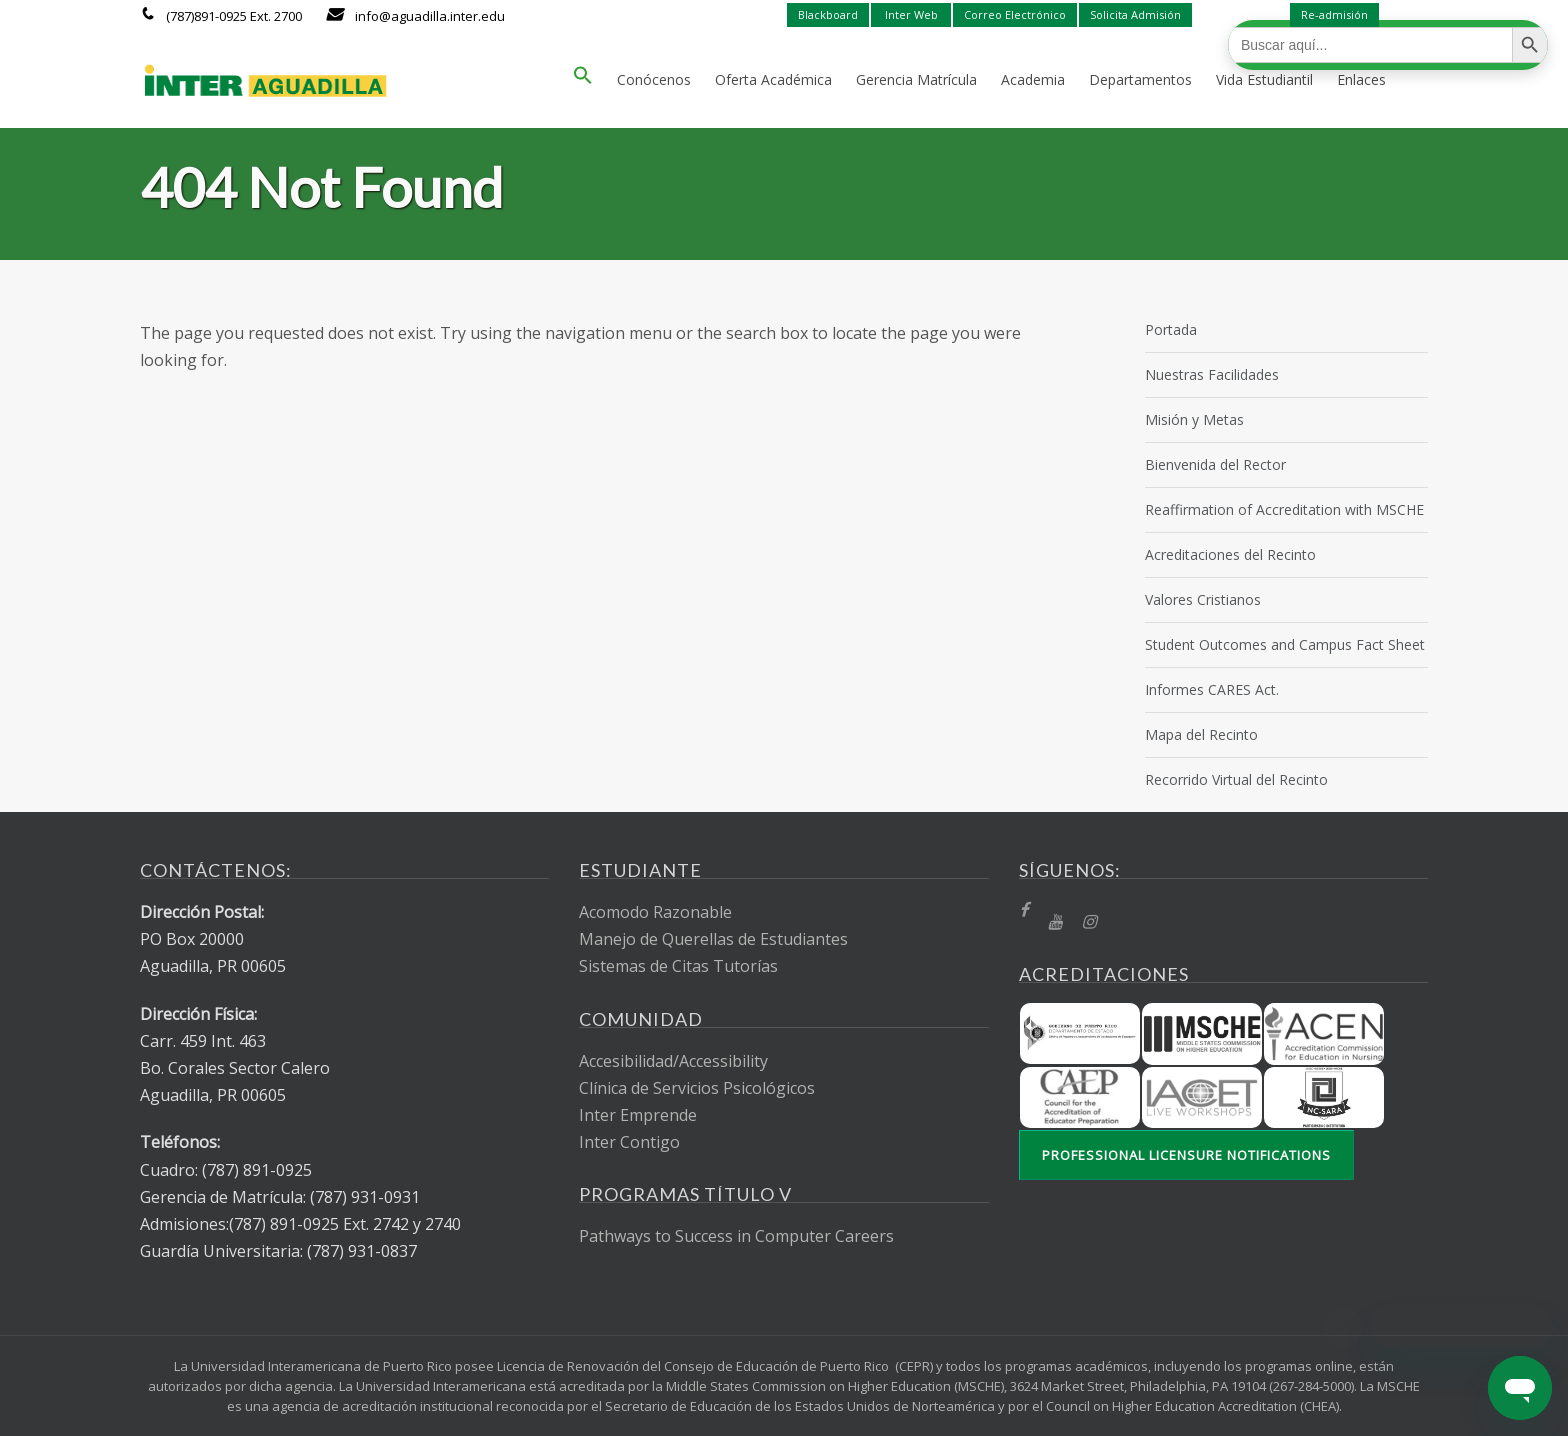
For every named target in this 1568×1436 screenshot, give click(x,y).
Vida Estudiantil (1264, 79)
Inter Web (911, 14)
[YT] (1055, 922)
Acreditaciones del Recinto (1230, 554)
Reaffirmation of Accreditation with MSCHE (1284, 509)
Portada (1171, 329)
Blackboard (828, 14)
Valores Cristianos (1203, 599)
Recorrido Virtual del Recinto (1236, 779)
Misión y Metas (1194, 419)
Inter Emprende (638, 1115)
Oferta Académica (773, 79)
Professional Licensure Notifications (1186, 1155)
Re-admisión (1334, 14)
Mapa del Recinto (1201, 734)
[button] (583, 80)
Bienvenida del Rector (1215, 464)
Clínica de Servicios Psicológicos (697, 1088)
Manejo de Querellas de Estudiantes (713, 939)
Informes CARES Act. (1212, 689)
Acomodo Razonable (655, 912)
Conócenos (654, 79)
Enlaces (1361, 79)
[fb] (1023, 910)
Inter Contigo (629, 1142)
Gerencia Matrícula (916, 79)
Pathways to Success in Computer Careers (736, 1236)
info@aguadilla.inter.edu (430, 16)
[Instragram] (1089, 922)
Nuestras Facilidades (1212, 374)
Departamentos (1140, 79)
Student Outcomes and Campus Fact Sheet (1285, 644)
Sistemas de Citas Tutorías (678, 966)
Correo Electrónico (1015, 14)
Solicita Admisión (1135, 14)
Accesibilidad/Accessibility (673, 1061)
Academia (1033, 79)
